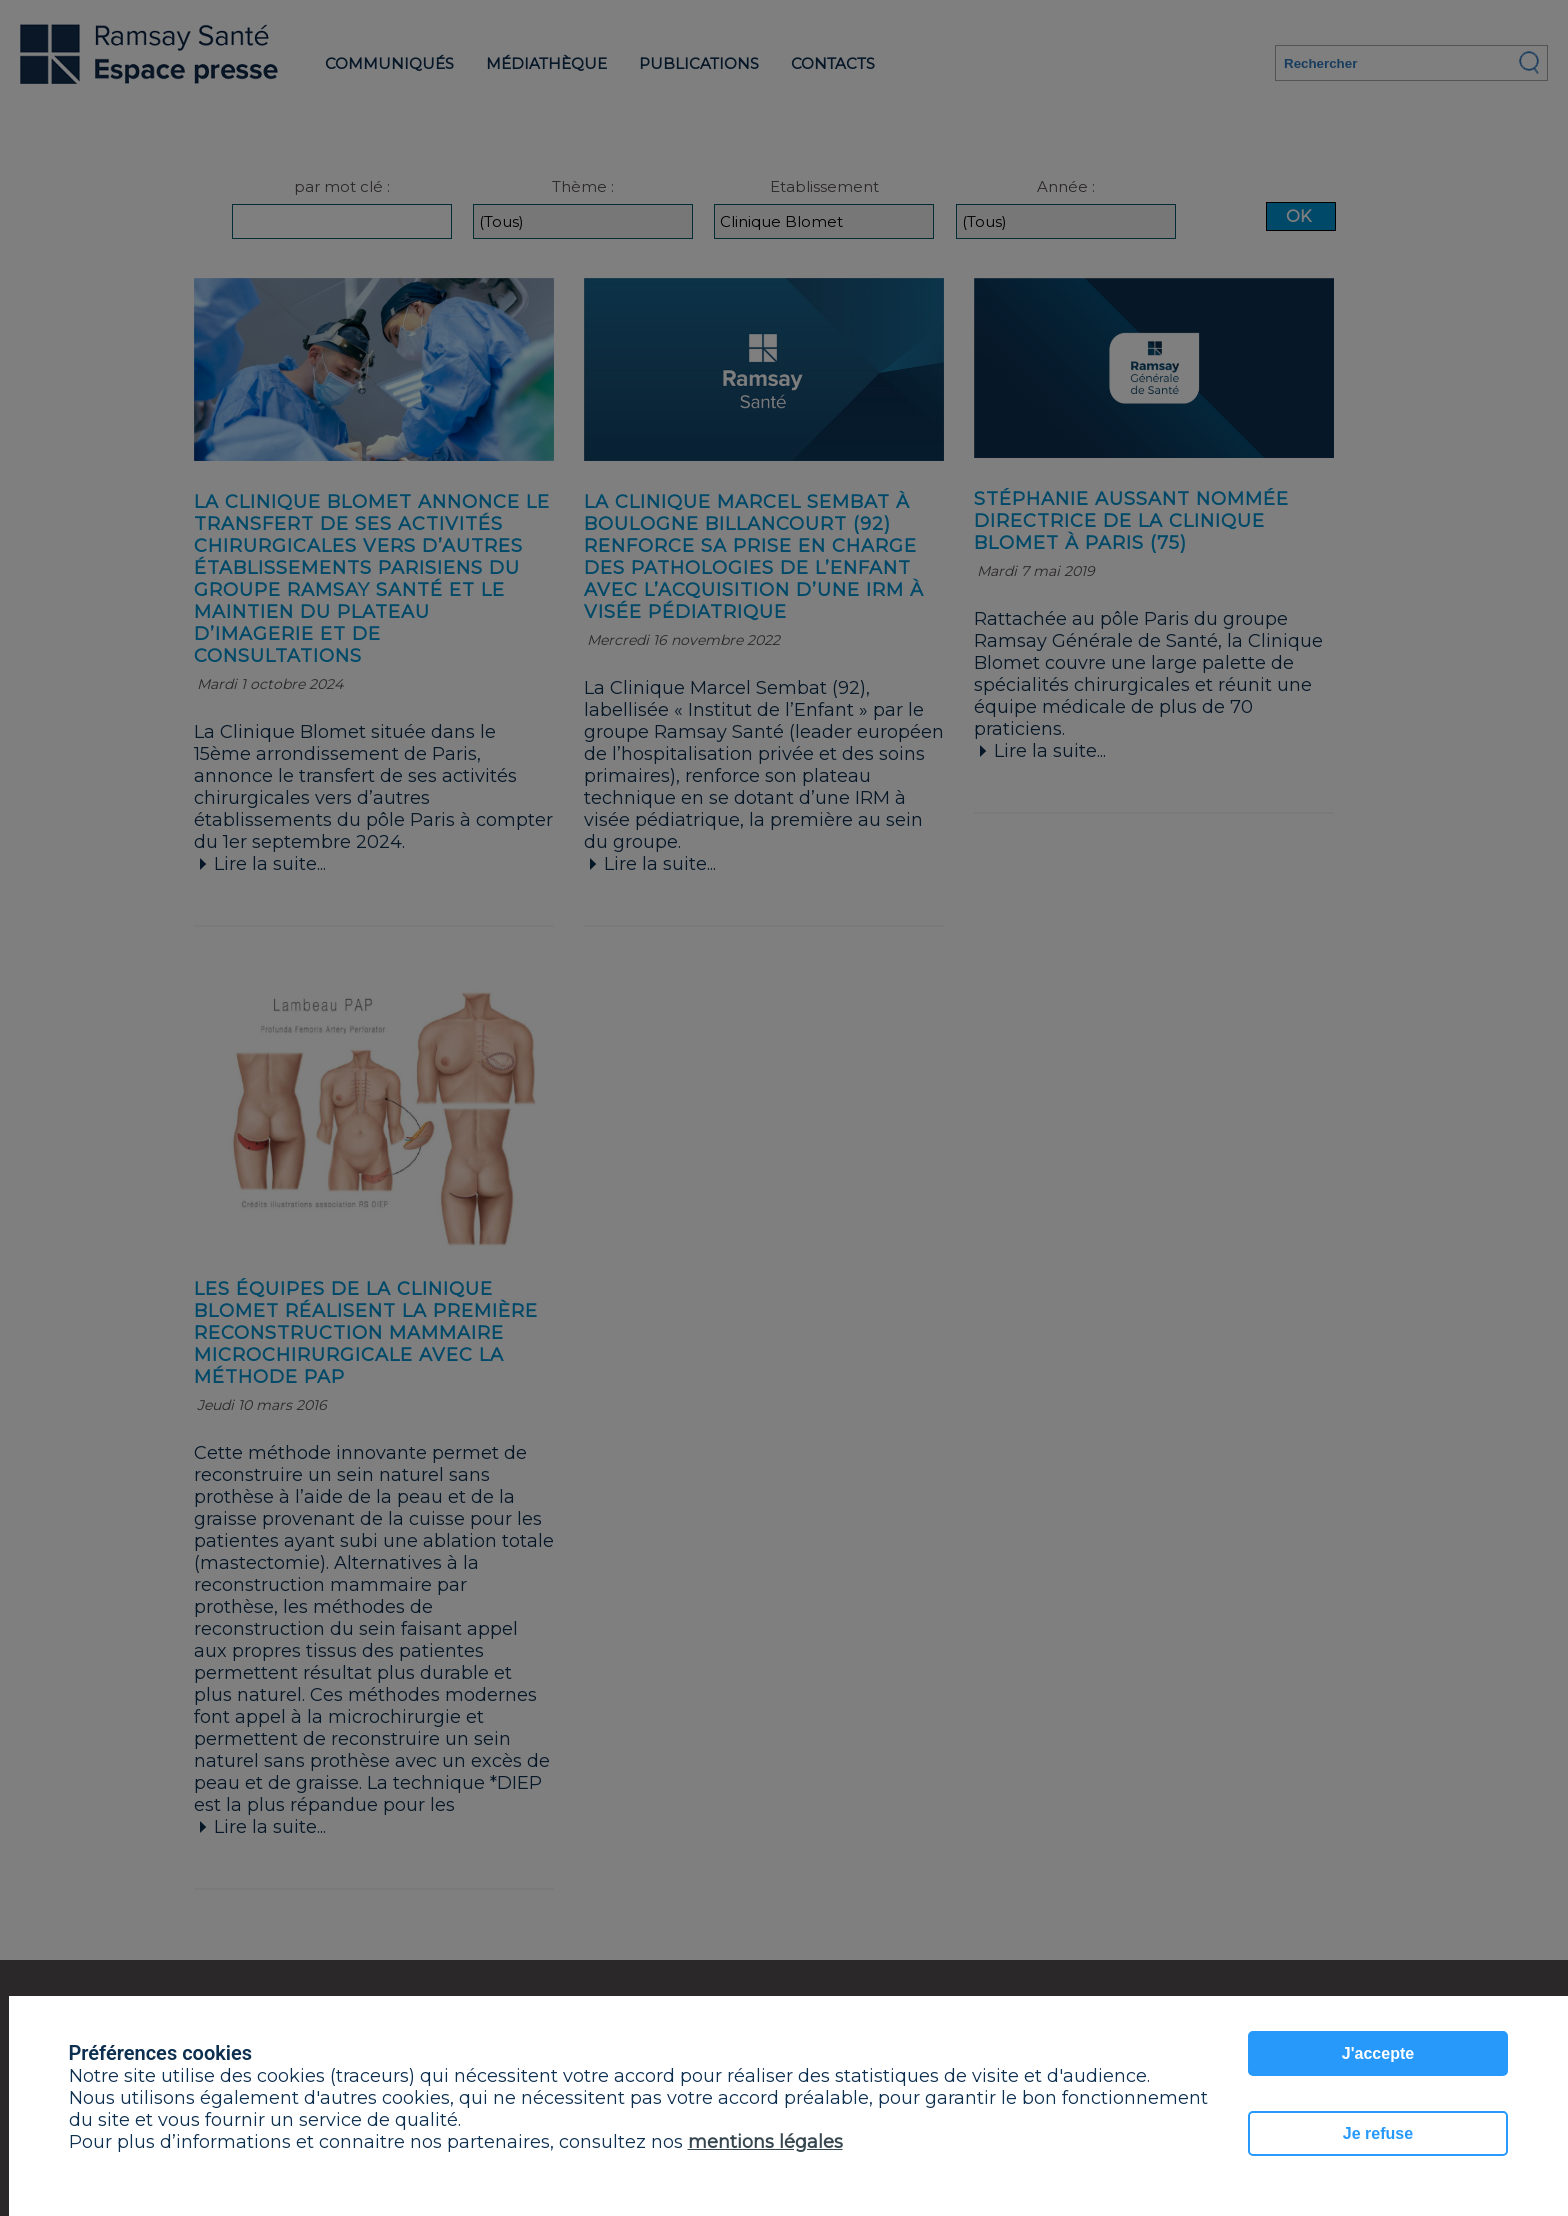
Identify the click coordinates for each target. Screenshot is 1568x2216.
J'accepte (1378, 2053)
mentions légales (765, 2142)
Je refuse (1378, 2133)
